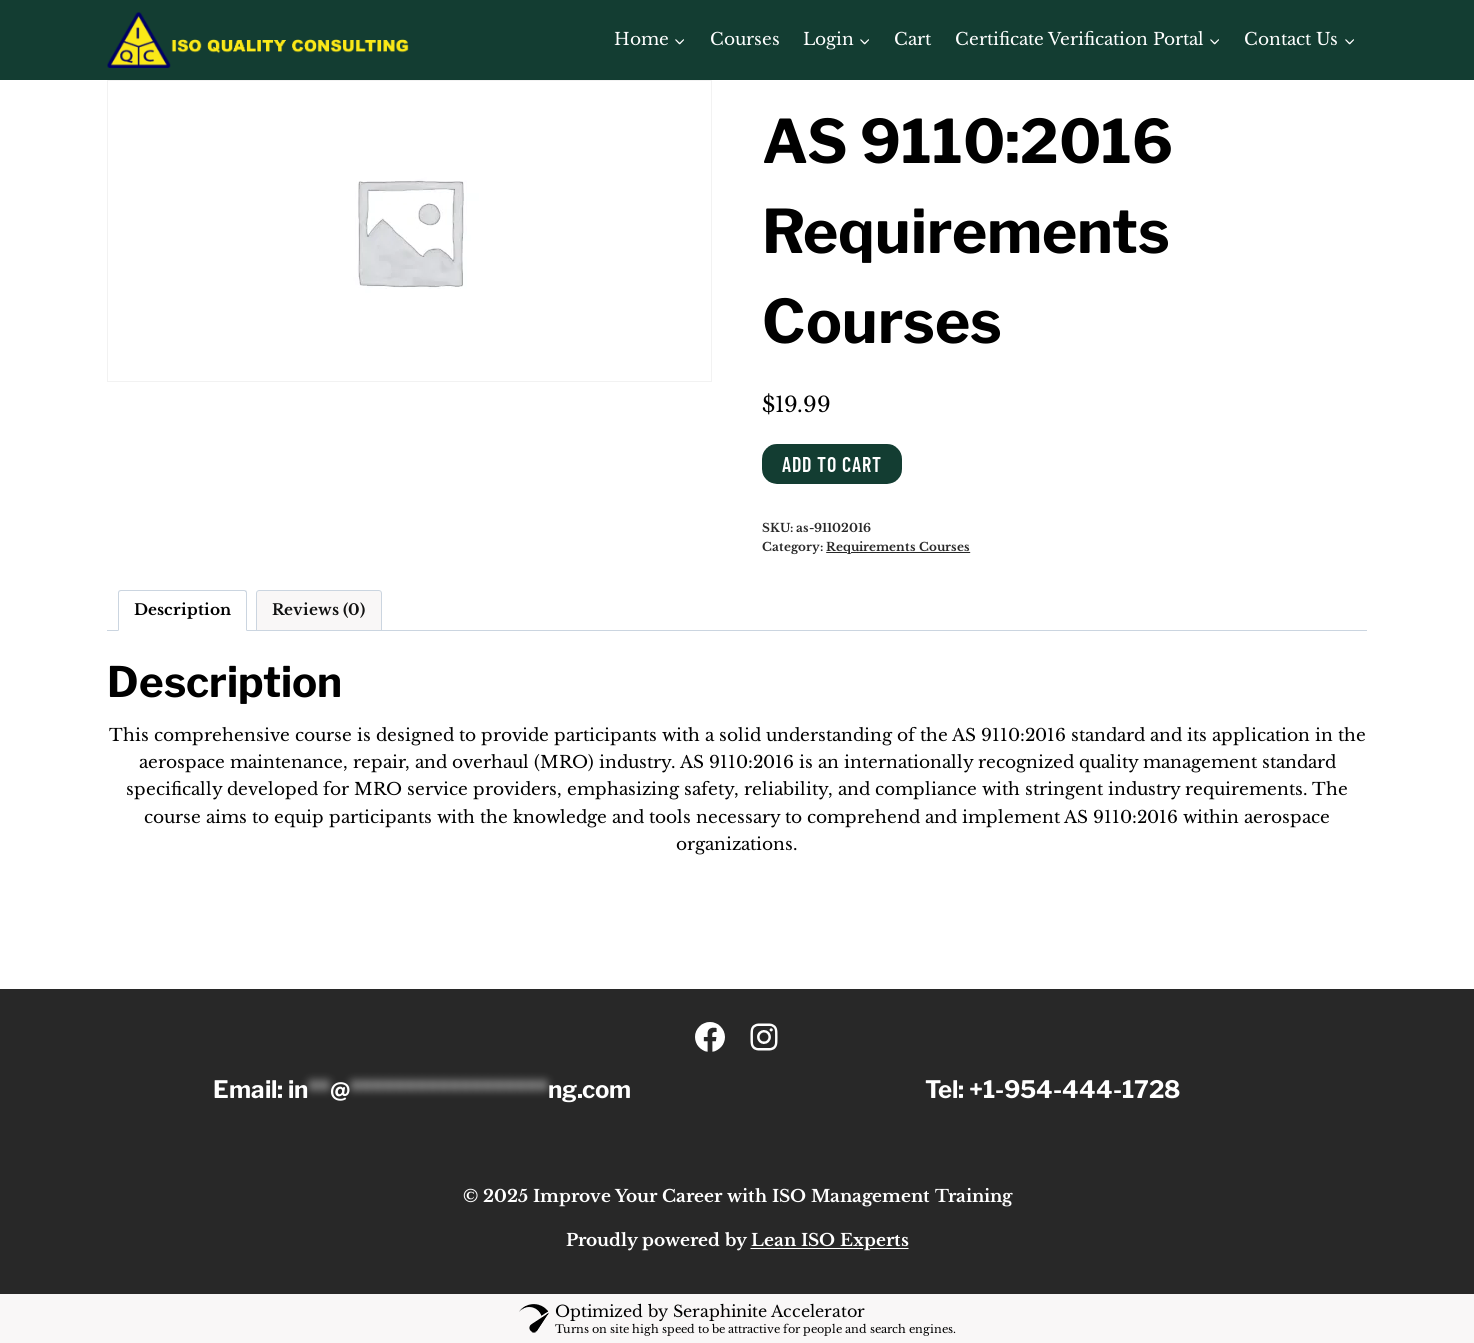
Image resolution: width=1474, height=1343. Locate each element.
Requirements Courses (898, 546)
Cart (912, 39)
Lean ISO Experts (830, 1240)
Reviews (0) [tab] (318, 609)
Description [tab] (182, 609)
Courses (745, 39)
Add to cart (832, 464)
